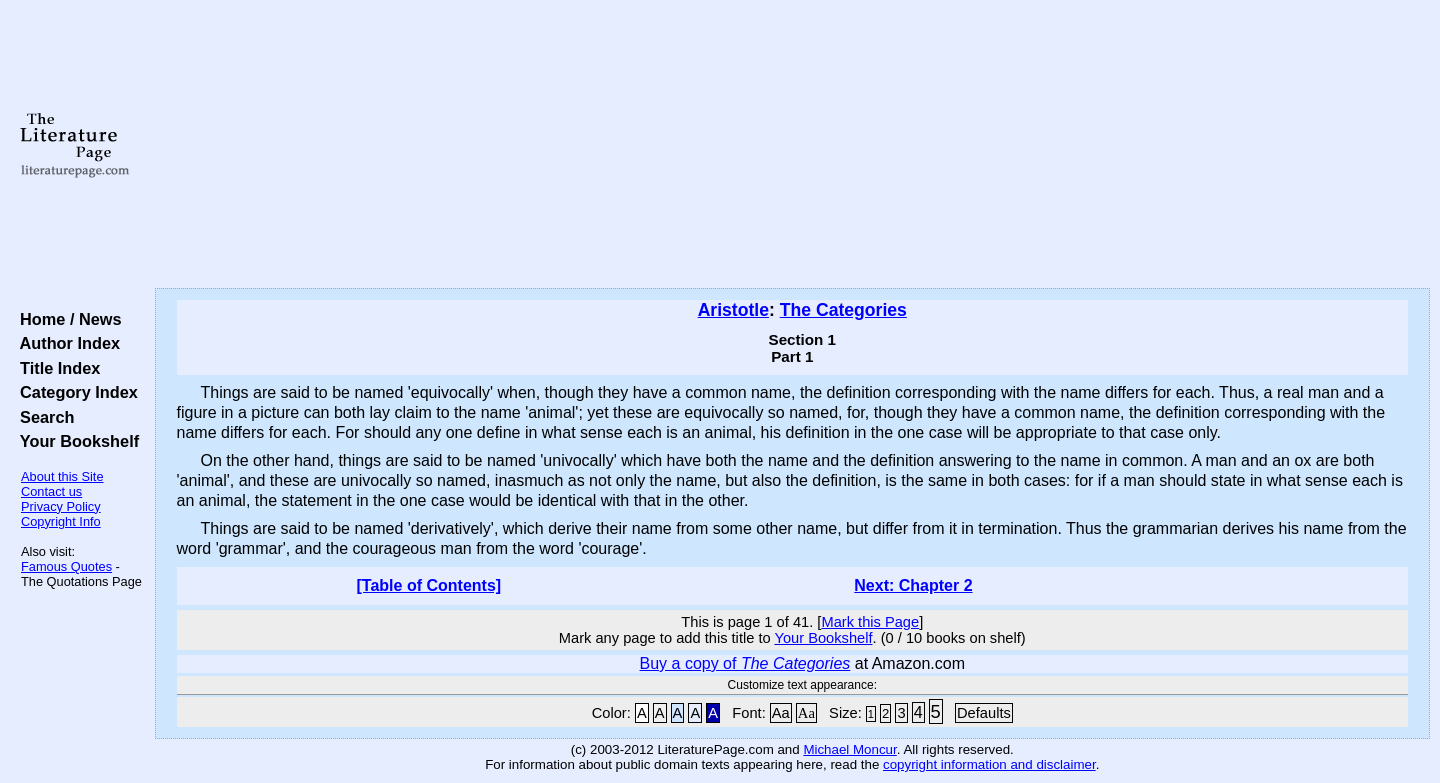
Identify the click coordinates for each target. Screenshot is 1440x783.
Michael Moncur (849, 749)
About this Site (62, 476)
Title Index (55, 368)
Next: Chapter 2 (913, 585)
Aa (781, 713)
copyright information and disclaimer (989, 764)
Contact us (51, 491)
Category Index (74, 392)
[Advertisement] (792, 145)
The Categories (843, 310)
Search (42, 417)
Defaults (984, 713)
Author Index (65, 343)
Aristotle (733, 310)
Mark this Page (870, 622)
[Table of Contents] (429, 585)
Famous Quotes (66, 566)
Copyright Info (61, 521)
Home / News (66, 319)
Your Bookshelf (75, 441)
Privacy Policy (61, 506)
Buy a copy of (745, 663)
